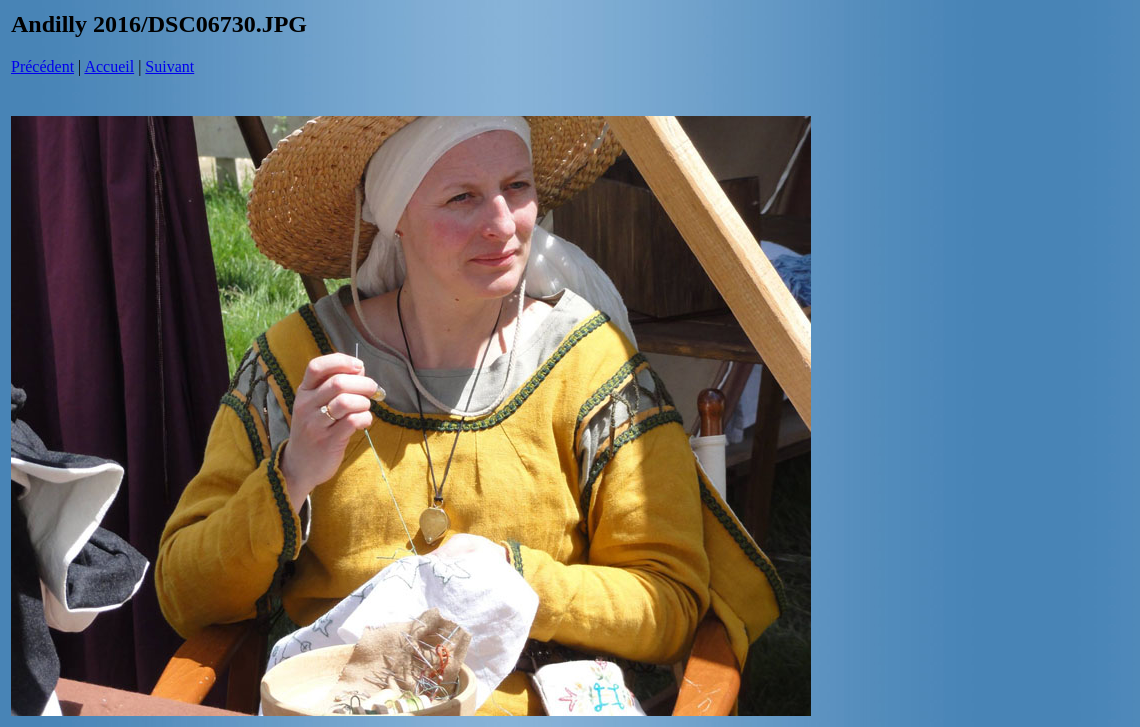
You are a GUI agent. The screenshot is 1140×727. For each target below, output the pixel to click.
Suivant (169, 66)
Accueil (109, 66)
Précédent (42, 66)
